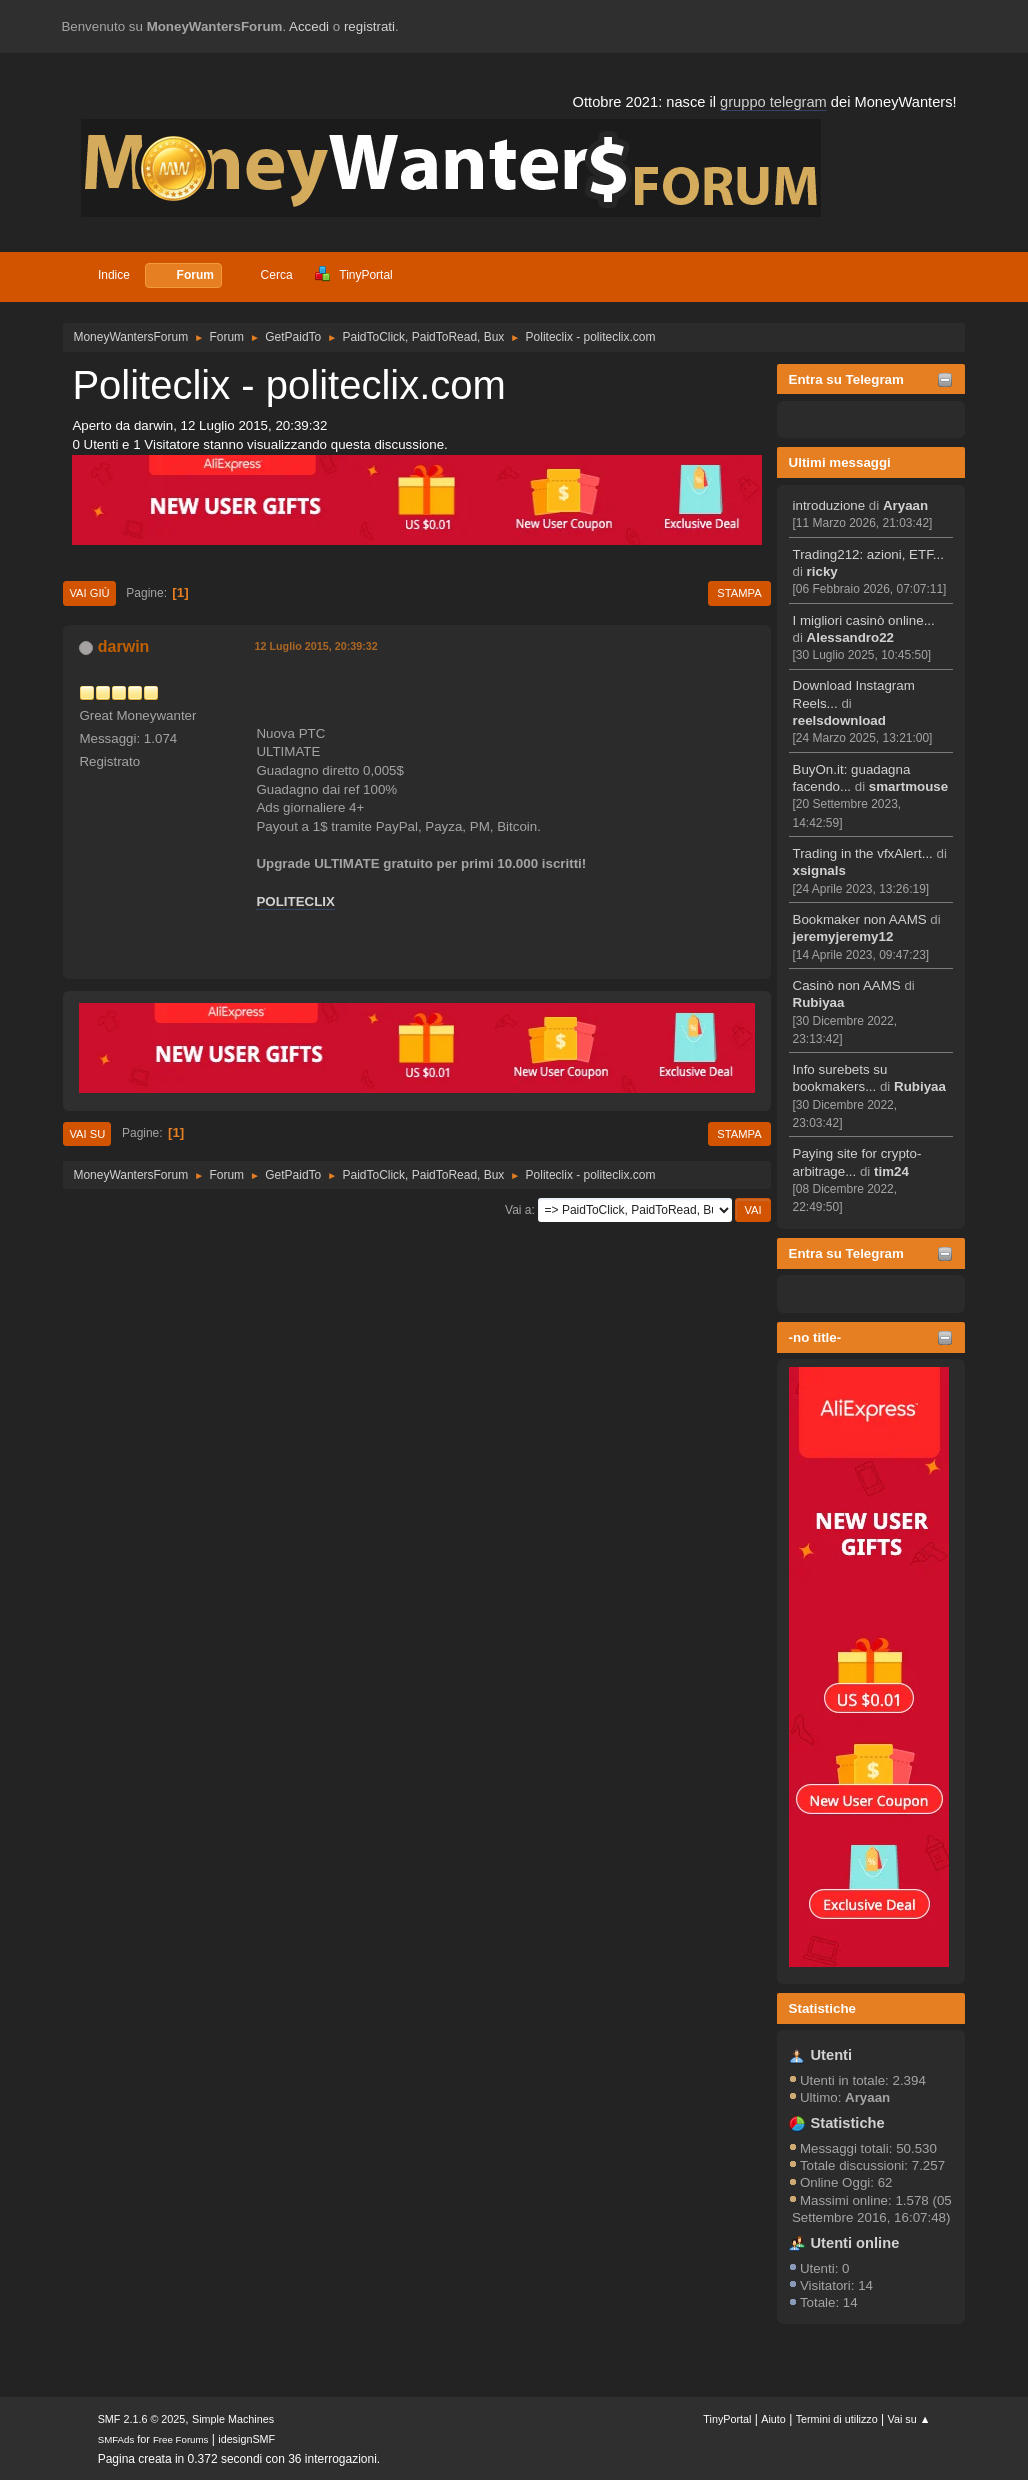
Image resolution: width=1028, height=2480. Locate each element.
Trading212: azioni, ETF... (868, 554)
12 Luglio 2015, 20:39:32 (315, 646)
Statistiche (822, 2008)
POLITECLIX (295, 901)
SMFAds (116, 2439)
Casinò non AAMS (847, 985)
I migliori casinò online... (864, 620)
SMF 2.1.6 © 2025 (142, 2419)
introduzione (829, 505)
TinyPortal (727, 2419)
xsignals (819, 870)
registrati (369, 26)
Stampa (739, 593)
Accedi (309, 26)
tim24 (891, 1171)
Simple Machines (233, 2419)
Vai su (87, 1134)
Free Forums (181, 2439)
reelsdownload (839, 720)
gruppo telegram (773, 102)
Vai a (518, 1210)
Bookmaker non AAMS (860, 919)
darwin (124, 646)
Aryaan (905, 505)
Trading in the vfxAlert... (863, 853)
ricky (822, 571)
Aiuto (773, 2419)
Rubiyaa (819, 1002)
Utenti (832, 2055)
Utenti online (855, 2243)
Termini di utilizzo (837, 2419)
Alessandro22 (850, 637)
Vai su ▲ (909, 2419)
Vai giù (89, 593)
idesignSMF (246, 2439)
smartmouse (908, 786)
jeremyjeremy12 (843, 936)
